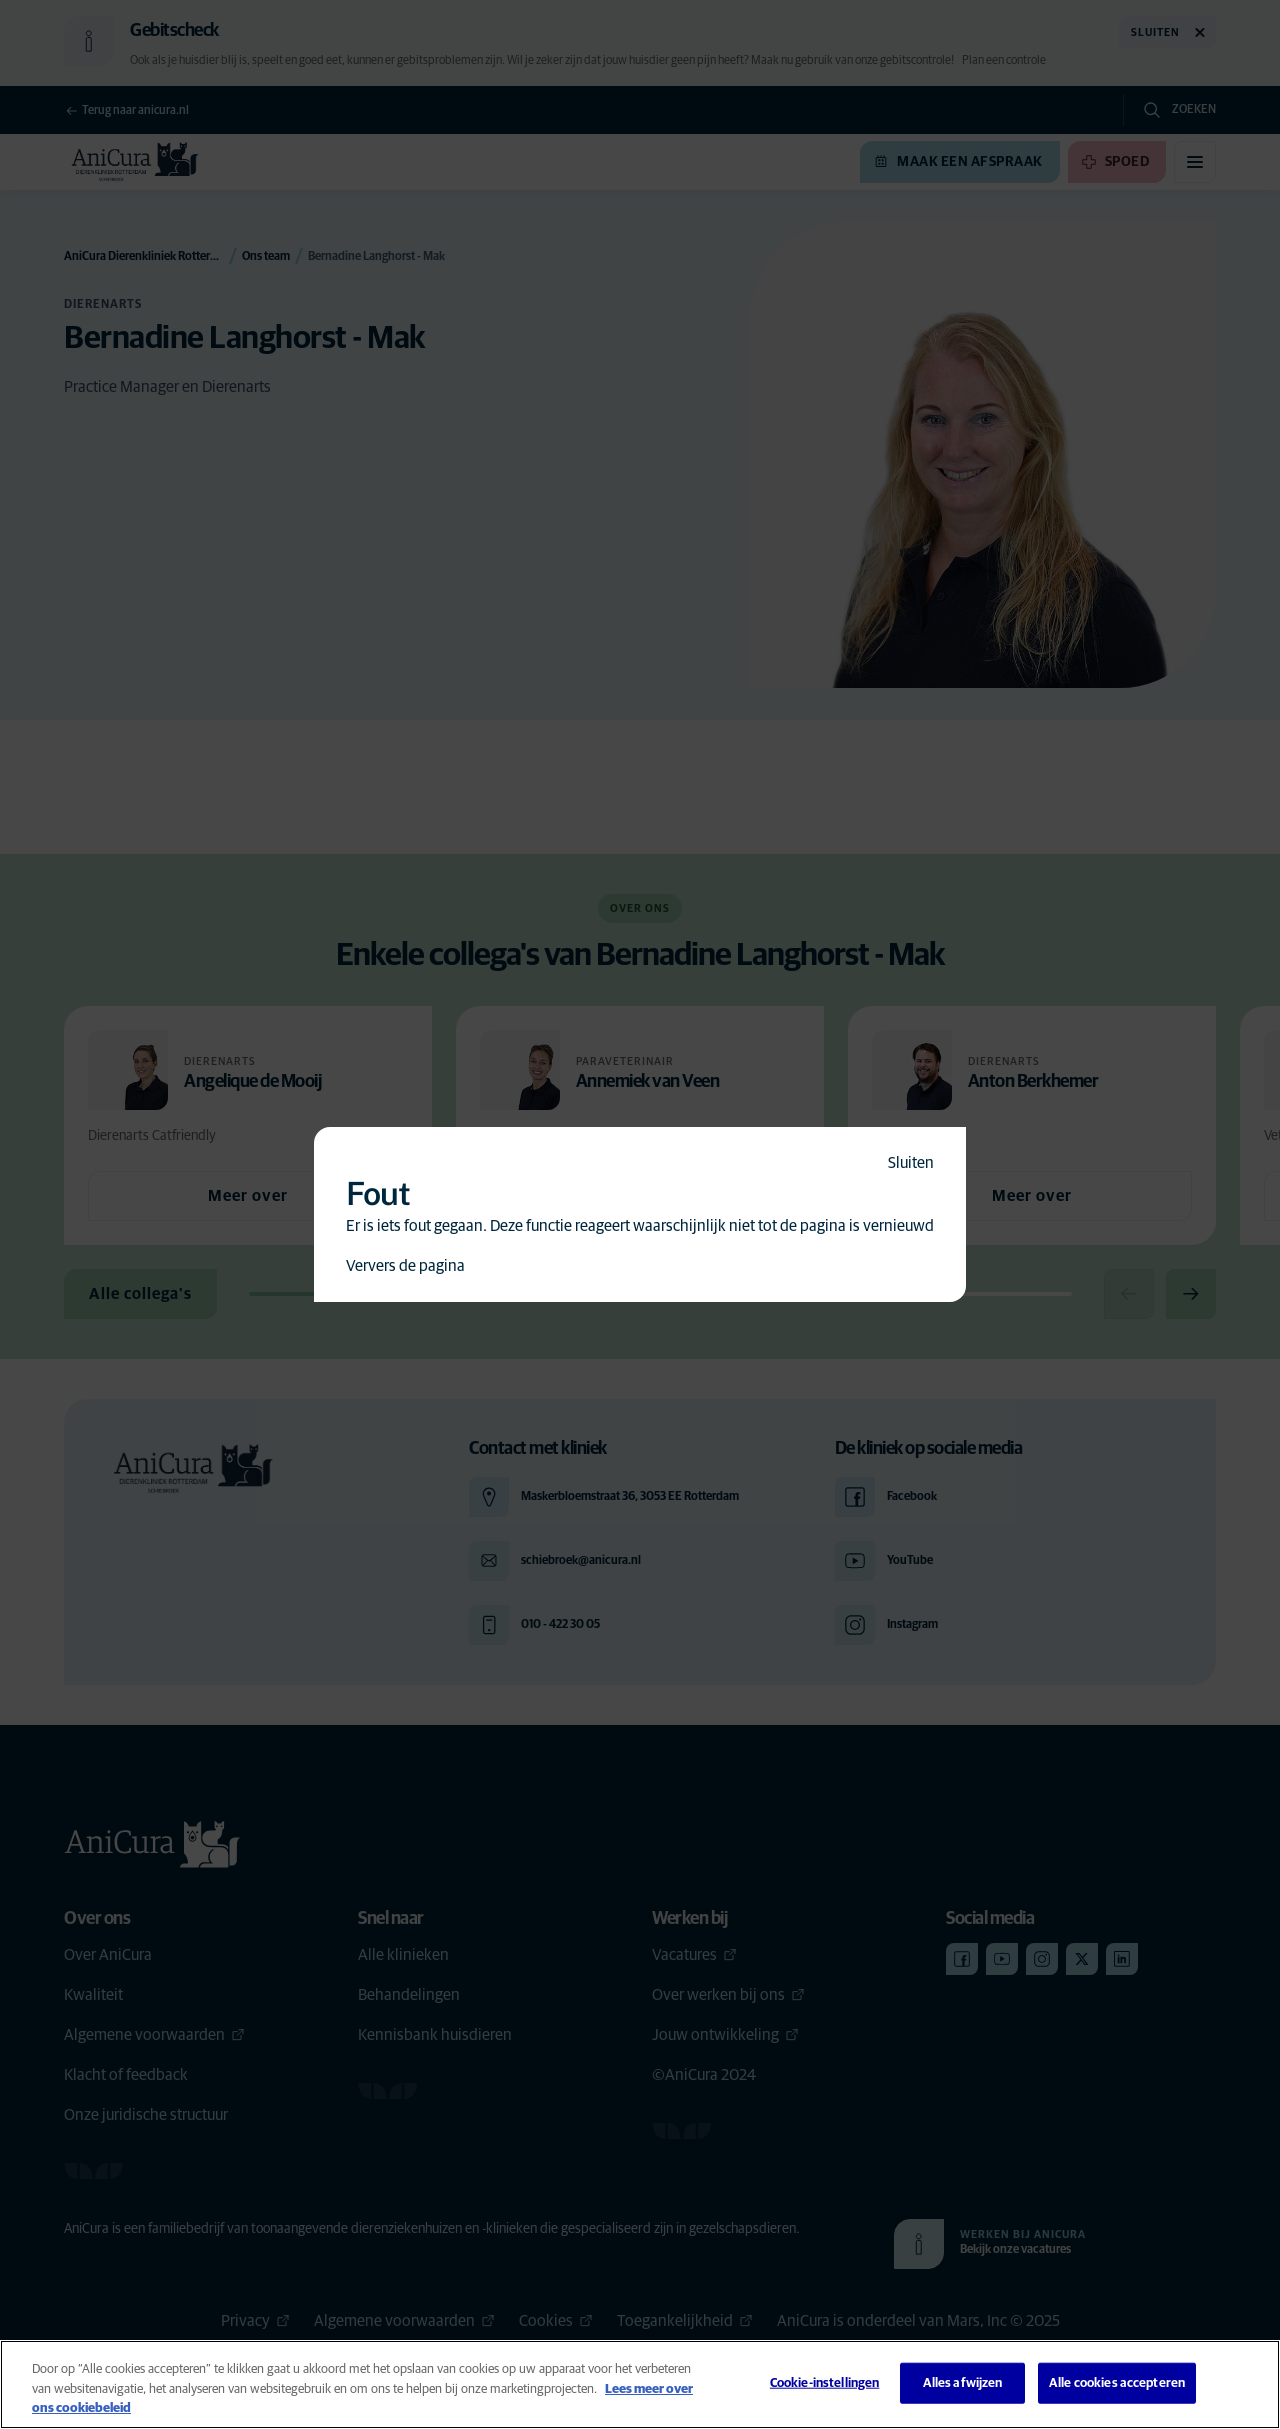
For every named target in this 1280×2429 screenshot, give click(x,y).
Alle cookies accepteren (1117, 2382)
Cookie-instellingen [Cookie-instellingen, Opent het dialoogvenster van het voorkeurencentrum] (824, 2382)
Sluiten (911, 1163)
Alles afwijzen (963, 2382)
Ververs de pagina (405, 1266)
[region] (640, 2384)
